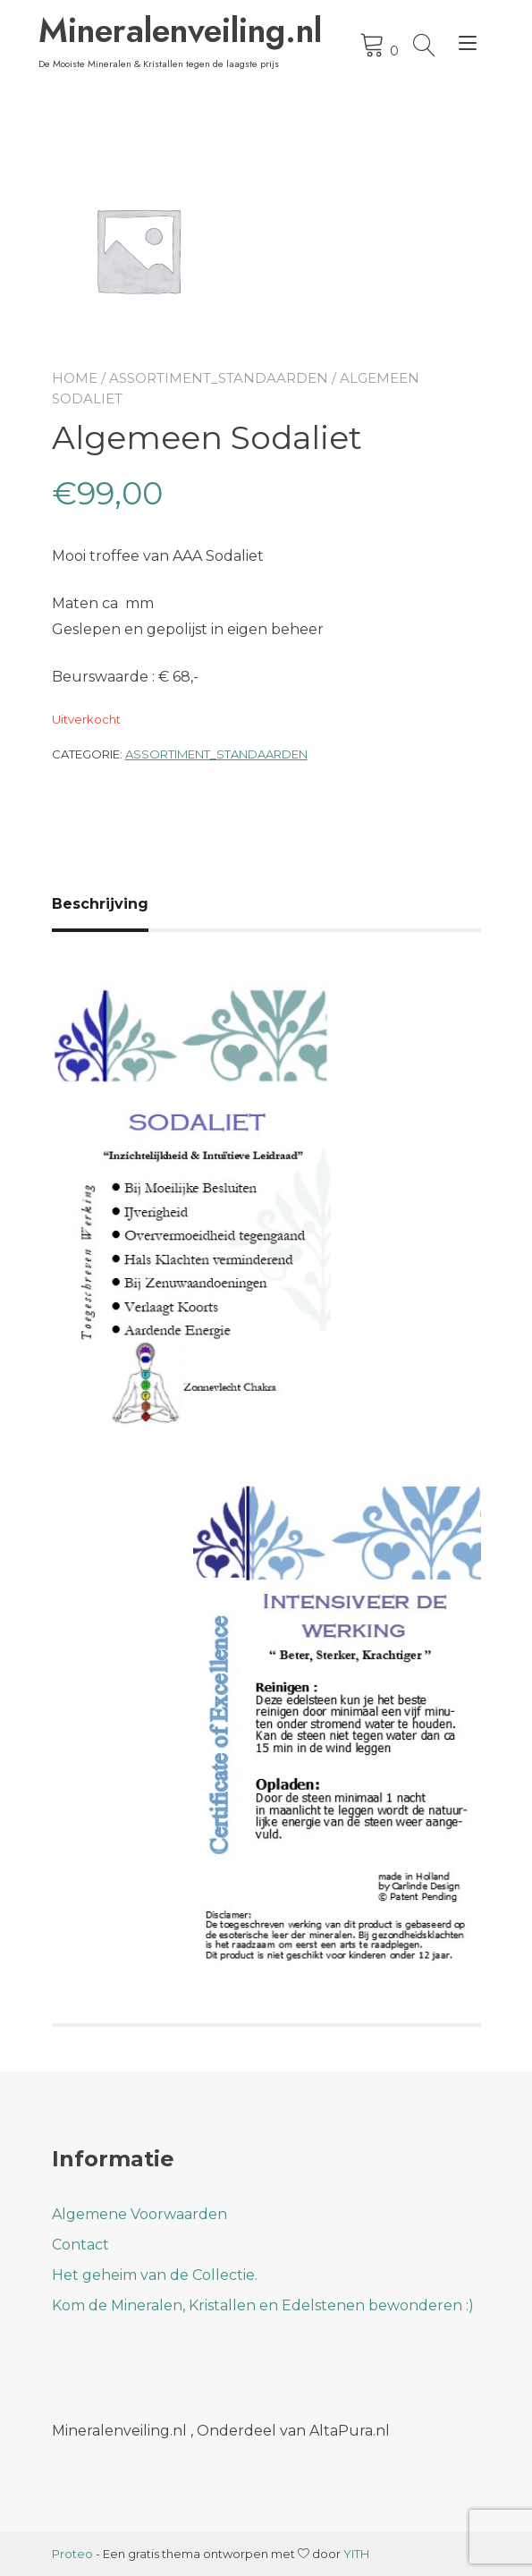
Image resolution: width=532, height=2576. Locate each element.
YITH (356, 2553)
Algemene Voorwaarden (139, 2214)
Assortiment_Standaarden (218, 377)
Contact (80, 2244)
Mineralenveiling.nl (161, 30)
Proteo (72, 2553)
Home (74, 377)
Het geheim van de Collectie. (155, 2275)
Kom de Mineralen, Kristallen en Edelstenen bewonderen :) (263, 2305)
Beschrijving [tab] (100, 903)
